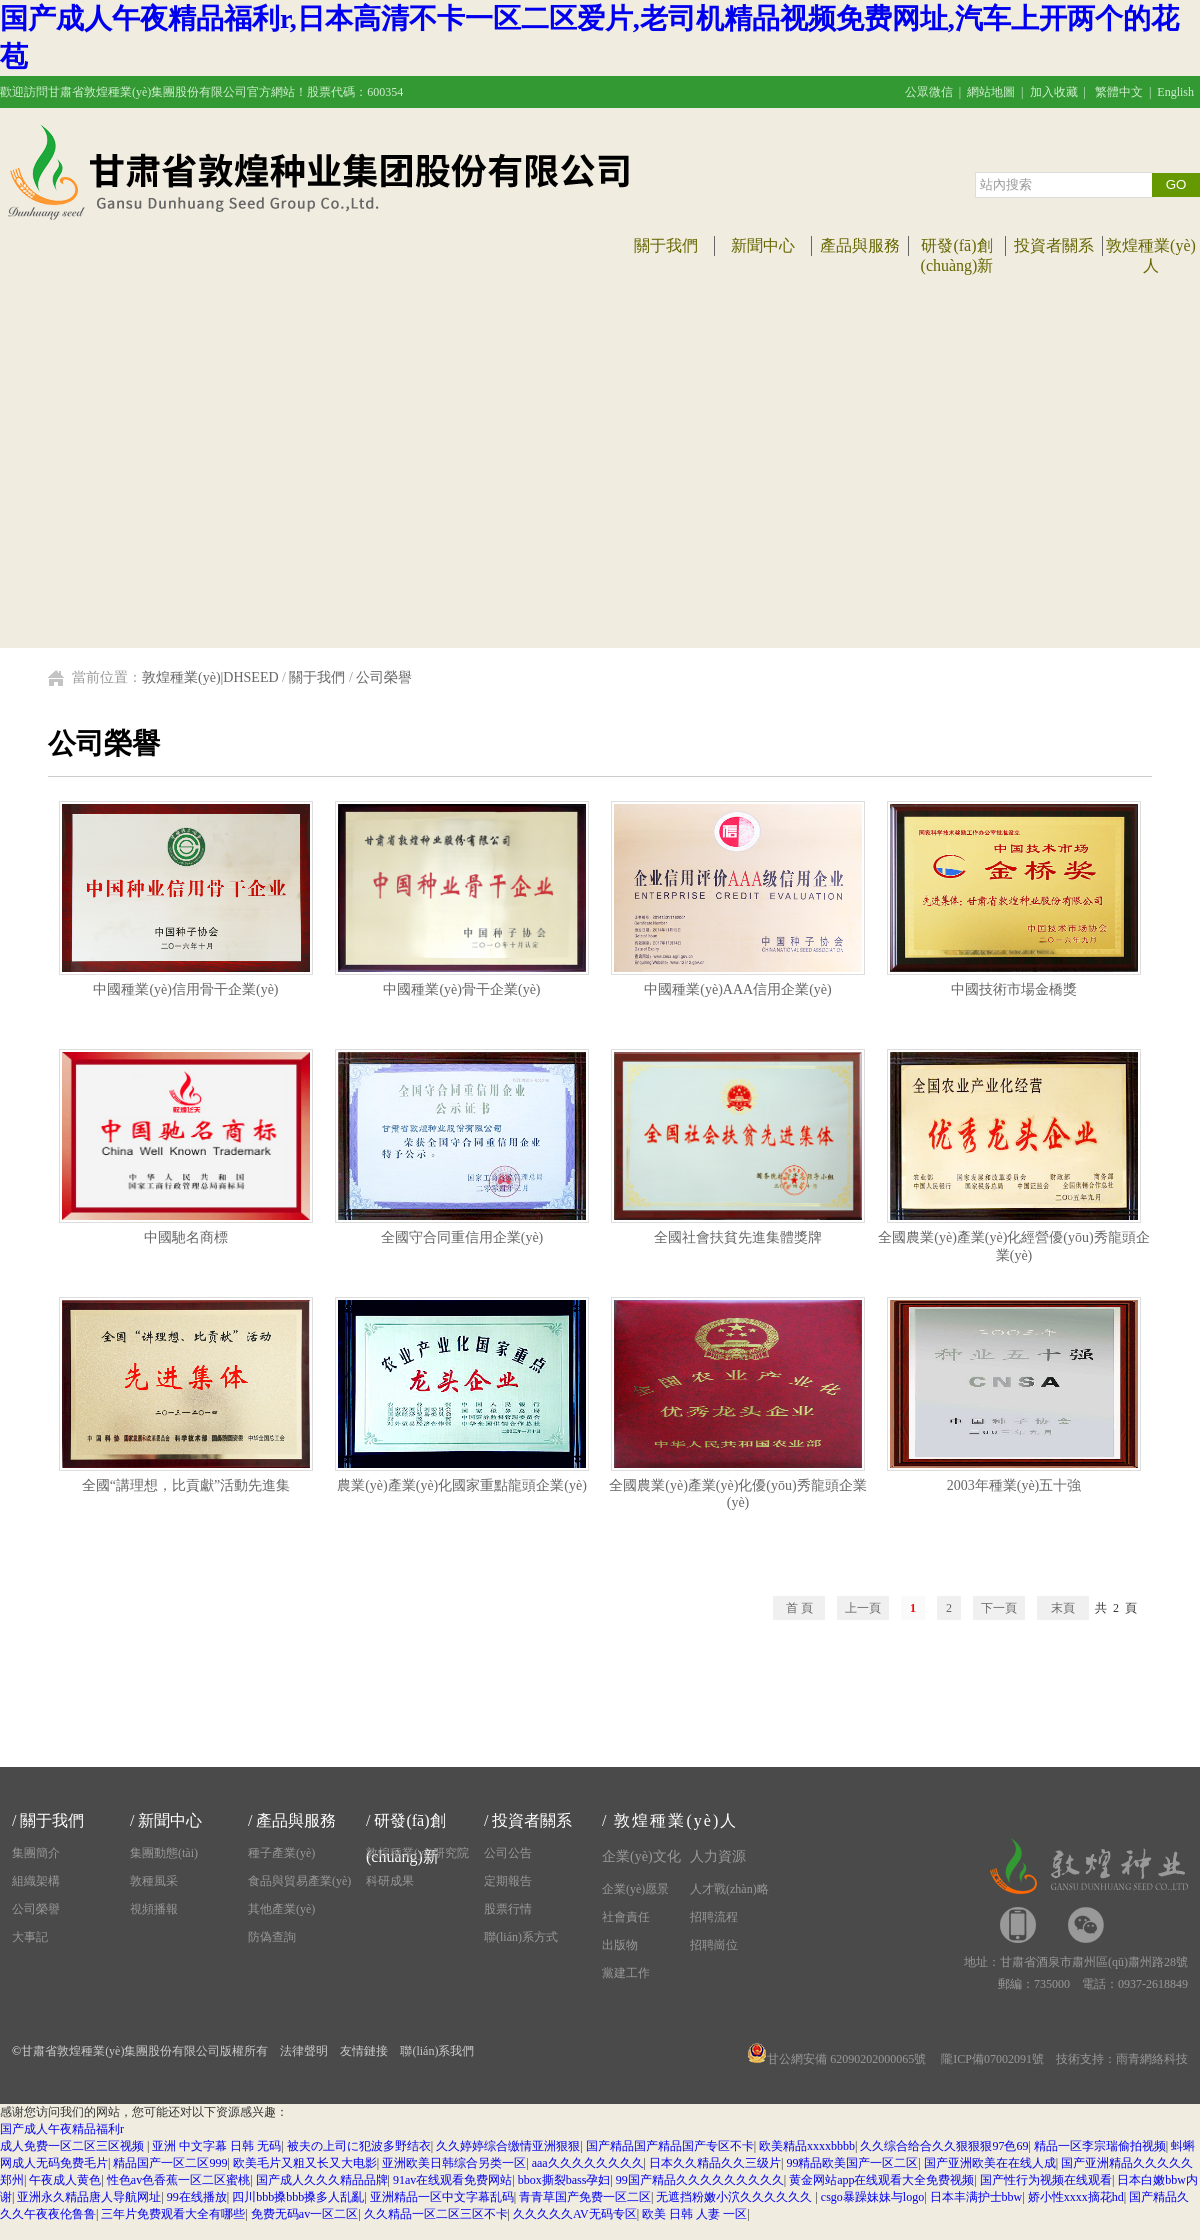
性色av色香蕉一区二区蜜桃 (178, 2180)
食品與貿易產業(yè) (299, 1881)
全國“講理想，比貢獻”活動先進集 (186, 1479)
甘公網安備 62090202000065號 (836, 2059)
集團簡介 (36, 1853)
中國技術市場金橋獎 (1014, 983)
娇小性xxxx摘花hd (1076, 2197)
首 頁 (799, 1608)
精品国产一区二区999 (170, 2163)
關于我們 (666, 245)
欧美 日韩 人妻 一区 (694, 2214)
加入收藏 (1054, 92)
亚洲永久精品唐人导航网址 (89, 2197)
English (1175, 92)
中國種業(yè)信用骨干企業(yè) (186, 983)
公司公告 (508, 1853)
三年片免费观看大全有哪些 (173, 2214)
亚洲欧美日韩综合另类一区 (454, 2163)
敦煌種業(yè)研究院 (417, 1853)
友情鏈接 (364, 2051)
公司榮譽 (384, 677)
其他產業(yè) (281, 1909)
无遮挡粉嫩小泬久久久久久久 (735, 2197)
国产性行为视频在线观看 (1046, 2180)
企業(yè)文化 (641, 1856)
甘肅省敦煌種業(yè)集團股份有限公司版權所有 (144, 2051)
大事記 (30, 1937)
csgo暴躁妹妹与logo (872, 2197)
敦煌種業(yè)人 (676, 1820)
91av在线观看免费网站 (452, 2180)
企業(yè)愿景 (635, 1889)
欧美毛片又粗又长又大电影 (305, 2163)
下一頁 (999, 1608)
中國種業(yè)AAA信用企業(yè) (738, 983)
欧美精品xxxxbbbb (807, 2146)
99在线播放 (197, 2197)
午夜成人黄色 (65, 2180)
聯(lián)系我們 (437, 2051)
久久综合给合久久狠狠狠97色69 (944, 2146)
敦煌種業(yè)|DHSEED (210, 677)
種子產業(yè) (281, 1853)
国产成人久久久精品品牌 (322, 2180)
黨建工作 (626, 1973)
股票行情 (508, 1909)
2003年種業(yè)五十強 (1014, 1479)
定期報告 (508, 1881)
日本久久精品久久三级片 (715, 2163)
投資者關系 (1054, 245)
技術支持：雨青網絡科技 (1122, 2059)
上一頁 (863, 1608)
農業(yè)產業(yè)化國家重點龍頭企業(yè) (462, 1479)
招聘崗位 (714, 1945)
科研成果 (390, 1881)
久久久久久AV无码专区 (575, 2214)
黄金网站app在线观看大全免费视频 (881, 2180)
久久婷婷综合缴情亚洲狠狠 (508, 2146)
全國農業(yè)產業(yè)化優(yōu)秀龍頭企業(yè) (737, 1487)
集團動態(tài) (164, 1853)
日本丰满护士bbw (976, 2197)
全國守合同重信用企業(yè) (462, 1231)
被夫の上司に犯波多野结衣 (359, 2146)
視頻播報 (154, 1909)
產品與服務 (860, 245)
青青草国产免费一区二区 (585, 2197)
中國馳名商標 (186, 1231)
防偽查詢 (272, 1937)
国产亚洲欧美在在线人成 (990, 2163)
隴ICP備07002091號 (992, 2059)
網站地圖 (991, 92)
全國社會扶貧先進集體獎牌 (738, 1231)
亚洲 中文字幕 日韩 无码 (216, 2146)
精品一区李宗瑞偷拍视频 (1100, 2146)
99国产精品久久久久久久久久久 (700, 2180)
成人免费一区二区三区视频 (73, 2146)
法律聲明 (304, 2051)
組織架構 (36, 1881)
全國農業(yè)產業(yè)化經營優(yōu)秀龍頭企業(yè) (1013, 1240)
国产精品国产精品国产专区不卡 (670, 2146)
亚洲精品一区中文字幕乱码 (442, 2197)
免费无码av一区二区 (304, 2214)
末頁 (1063, 1608)
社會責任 (626, 1917)
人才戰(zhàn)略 (729, 1889)
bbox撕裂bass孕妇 (564, 2180)
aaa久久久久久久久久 (588, 2163)
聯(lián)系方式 (521, 1937)
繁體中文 (1119, 92)
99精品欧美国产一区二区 (852, 2163)
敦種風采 (154, 1881)
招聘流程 (714, 1917)
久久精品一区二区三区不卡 (436, 2214)
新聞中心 (763, 245)
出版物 (620, 1945)
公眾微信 (929, 92)
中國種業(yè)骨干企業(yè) (462, 983)
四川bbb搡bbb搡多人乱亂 (298, 2197)
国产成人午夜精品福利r (62, 2129)
